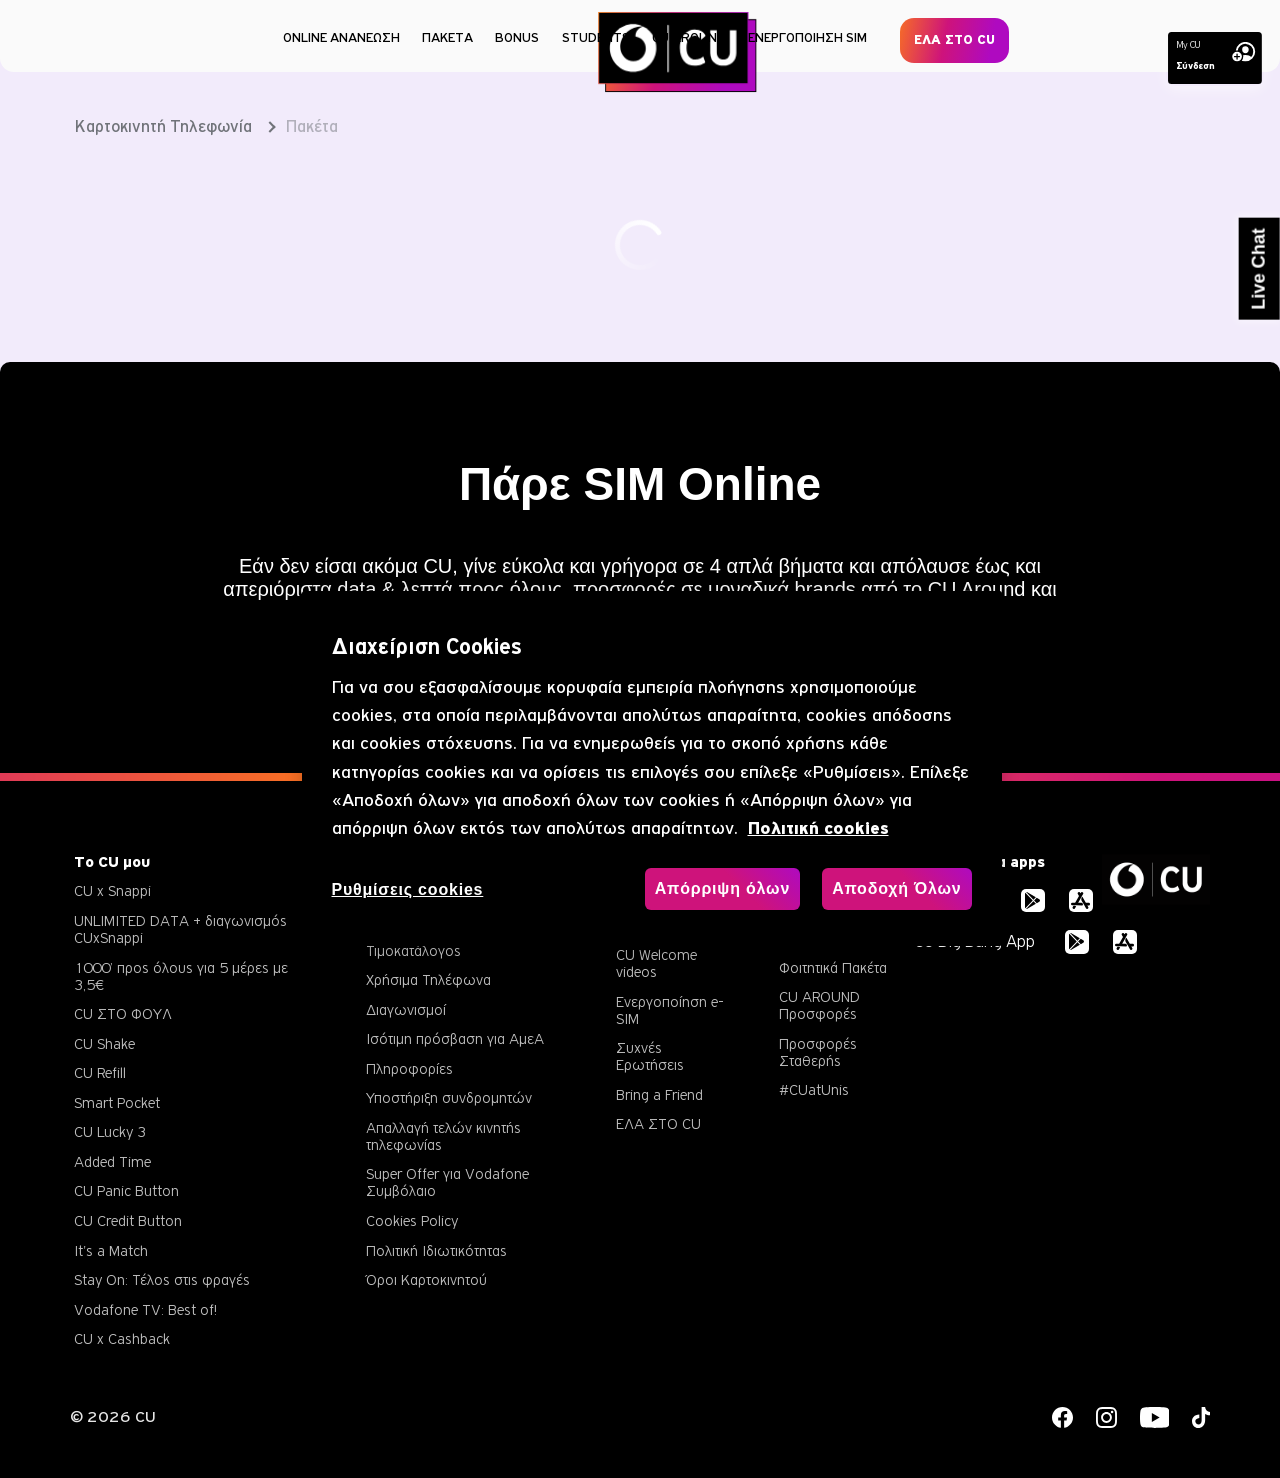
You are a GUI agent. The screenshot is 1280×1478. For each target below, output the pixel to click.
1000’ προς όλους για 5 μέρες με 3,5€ (181, 976)
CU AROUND (689, 37)
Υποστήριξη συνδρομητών (449, 1097)
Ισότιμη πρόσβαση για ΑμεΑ (455, 1038)
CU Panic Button (126, 1190)
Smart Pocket (117, 1102)
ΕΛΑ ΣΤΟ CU (954, 40)
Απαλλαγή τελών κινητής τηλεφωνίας (443, 1136)
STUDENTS (596, 37)
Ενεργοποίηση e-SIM (670, 1010)
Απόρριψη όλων (722, 888)
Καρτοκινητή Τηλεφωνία (163, 126)
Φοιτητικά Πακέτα (833, 967)
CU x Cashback (122, 1338)
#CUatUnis (814, 1089)
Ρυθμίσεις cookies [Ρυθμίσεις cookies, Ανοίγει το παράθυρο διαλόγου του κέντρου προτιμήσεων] (408, 889)
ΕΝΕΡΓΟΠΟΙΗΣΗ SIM (807, 37)
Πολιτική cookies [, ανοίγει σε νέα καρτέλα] (818, 828)
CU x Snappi (112, 890)
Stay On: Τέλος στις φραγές (162, 1279)
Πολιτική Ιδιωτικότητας (436, 1250)
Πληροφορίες (409, 1068)
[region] (652, 768)
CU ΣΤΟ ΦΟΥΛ (123, 1013)
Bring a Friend (659, 1094)
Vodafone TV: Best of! (145, 1309)
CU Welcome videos (656, 963)
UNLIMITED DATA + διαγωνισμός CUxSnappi (180, 929)
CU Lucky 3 (110, 1131)
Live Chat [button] (1259, 269)
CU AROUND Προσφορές (819, 1005)
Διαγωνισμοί (406, 1009)
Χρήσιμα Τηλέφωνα (428, 979)
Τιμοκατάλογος (413, 950)
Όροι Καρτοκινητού (426, 1279)
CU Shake (104, 1043)
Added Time (112, 1161)
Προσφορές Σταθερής (818, 1052)
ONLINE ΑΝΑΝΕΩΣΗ (341, 37)
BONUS (517, 37)
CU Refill (100, 1072)
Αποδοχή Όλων (896, 888)
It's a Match (111, 1250)
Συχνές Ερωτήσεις (650, 1056)
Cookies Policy (412, 1220)
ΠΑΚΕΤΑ (447, 37)
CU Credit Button (128, 1220)
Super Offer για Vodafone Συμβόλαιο (447, 1182)
